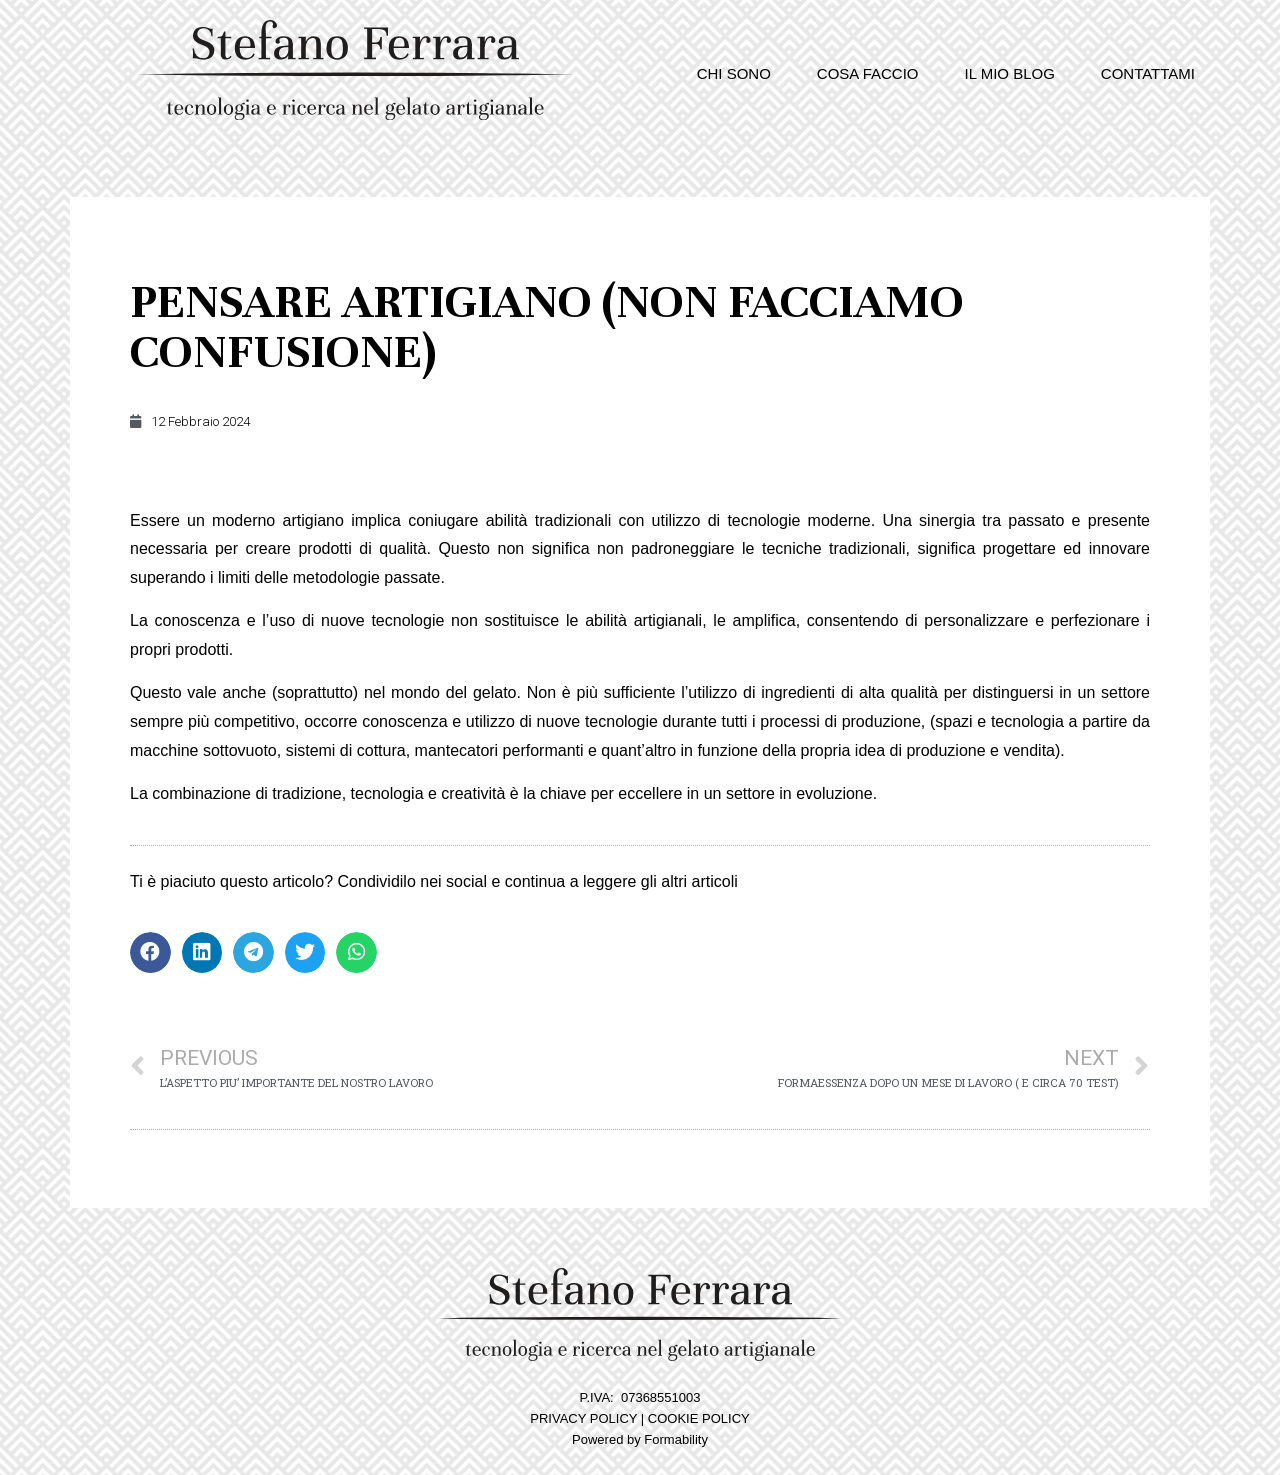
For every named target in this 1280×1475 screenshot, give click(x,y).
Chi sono (734, 73)
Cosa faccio (868, 73)
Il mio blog (1010, 73)
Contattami (1148, 73)
